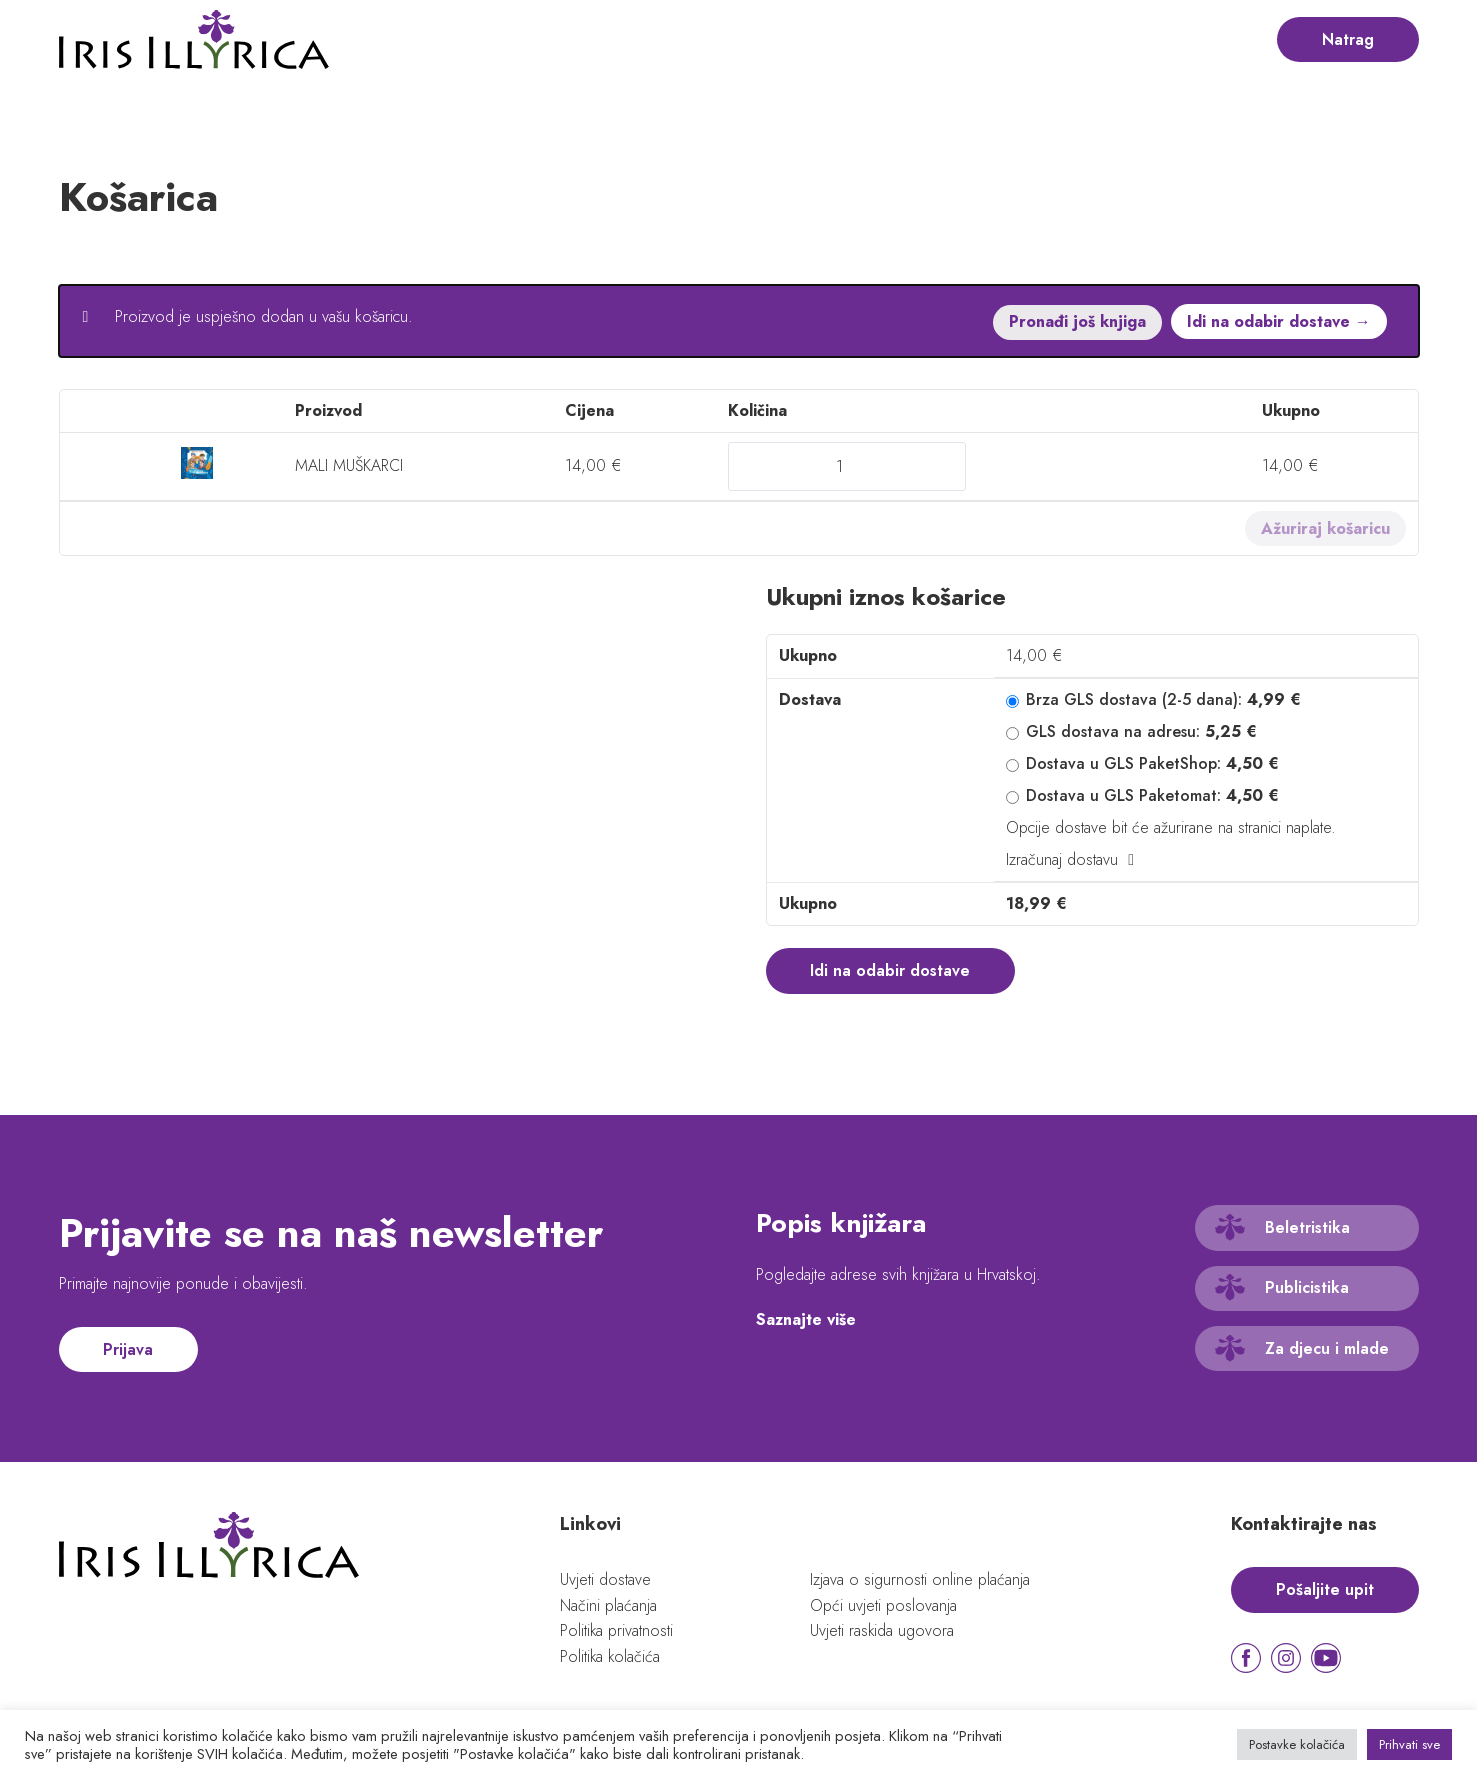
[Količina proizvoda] (847, 465)
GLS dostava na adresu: (1141, 730)
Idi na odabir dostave (891, 969)
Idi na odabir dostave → (1279, 321)
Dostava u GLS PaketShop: (1152, 762)
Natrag (1348, 39)
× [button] (87, 465)
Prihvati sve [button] (1409, 1744)
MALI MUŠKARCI (350, 464)
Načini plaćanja (609, 1605)
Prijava (129, 1349)
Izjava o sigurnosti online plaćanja (920, 1579)
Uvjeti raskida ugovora (882, 1631)
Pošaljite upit (1325, 1589)
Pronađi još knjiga (1076, 321)
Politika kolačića (611, 1656)
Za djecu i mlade (1327, 1348)
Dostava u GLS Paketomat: (1152, 794)
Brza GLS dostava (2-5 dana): (1163, 698)
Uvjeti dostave (605, 1579)
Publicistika (1307, 1288)
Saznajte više (806, 1319)
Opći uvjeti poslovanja (883, 1605)
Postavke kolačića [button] (1297, 1744)
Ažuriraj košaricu (1325, 527)
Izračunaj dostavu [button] (1062, 858)
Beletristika (1307, 1227)
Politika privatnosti (617, 1631)
